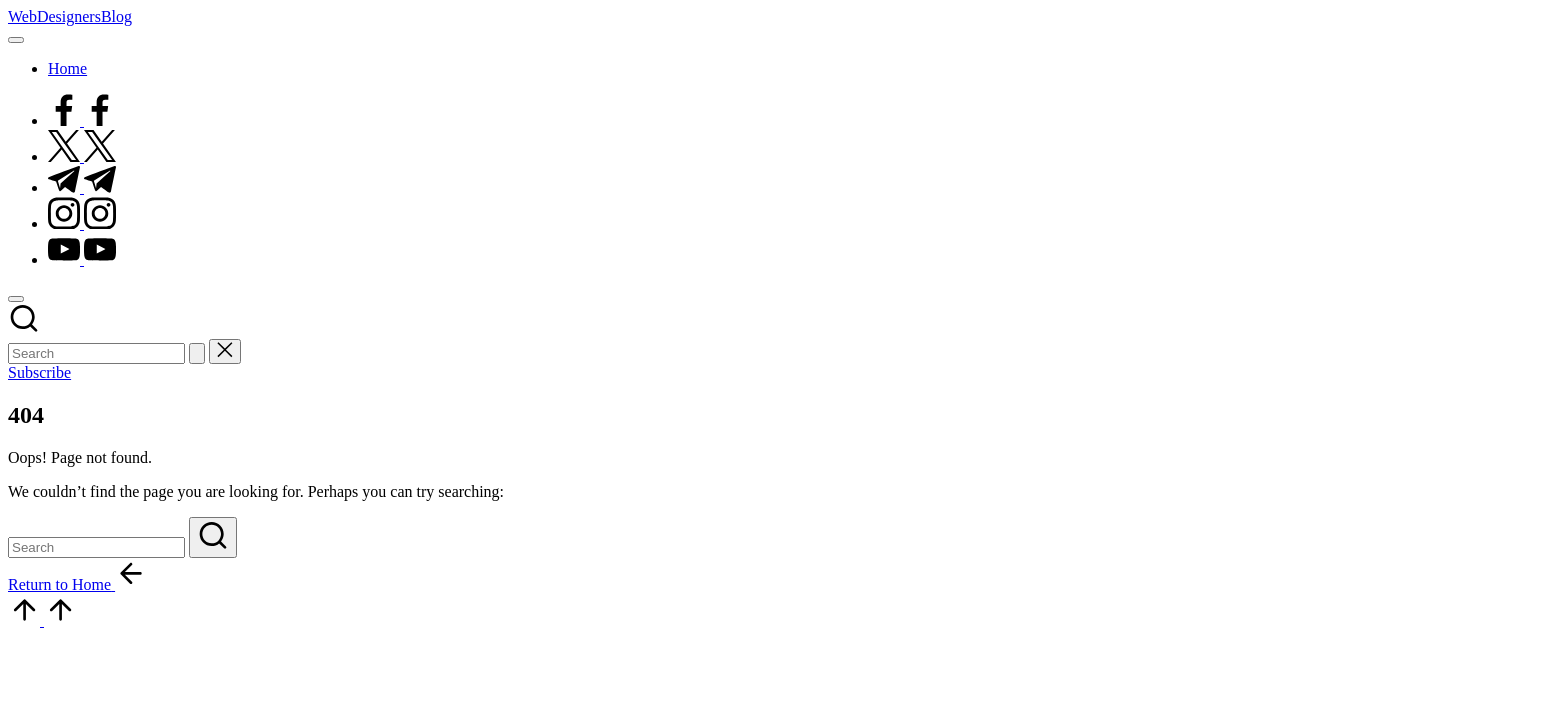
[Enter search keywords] (96, 353)
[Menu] (16, 40)
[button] (197, 353)
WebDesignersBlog (70, 16)
